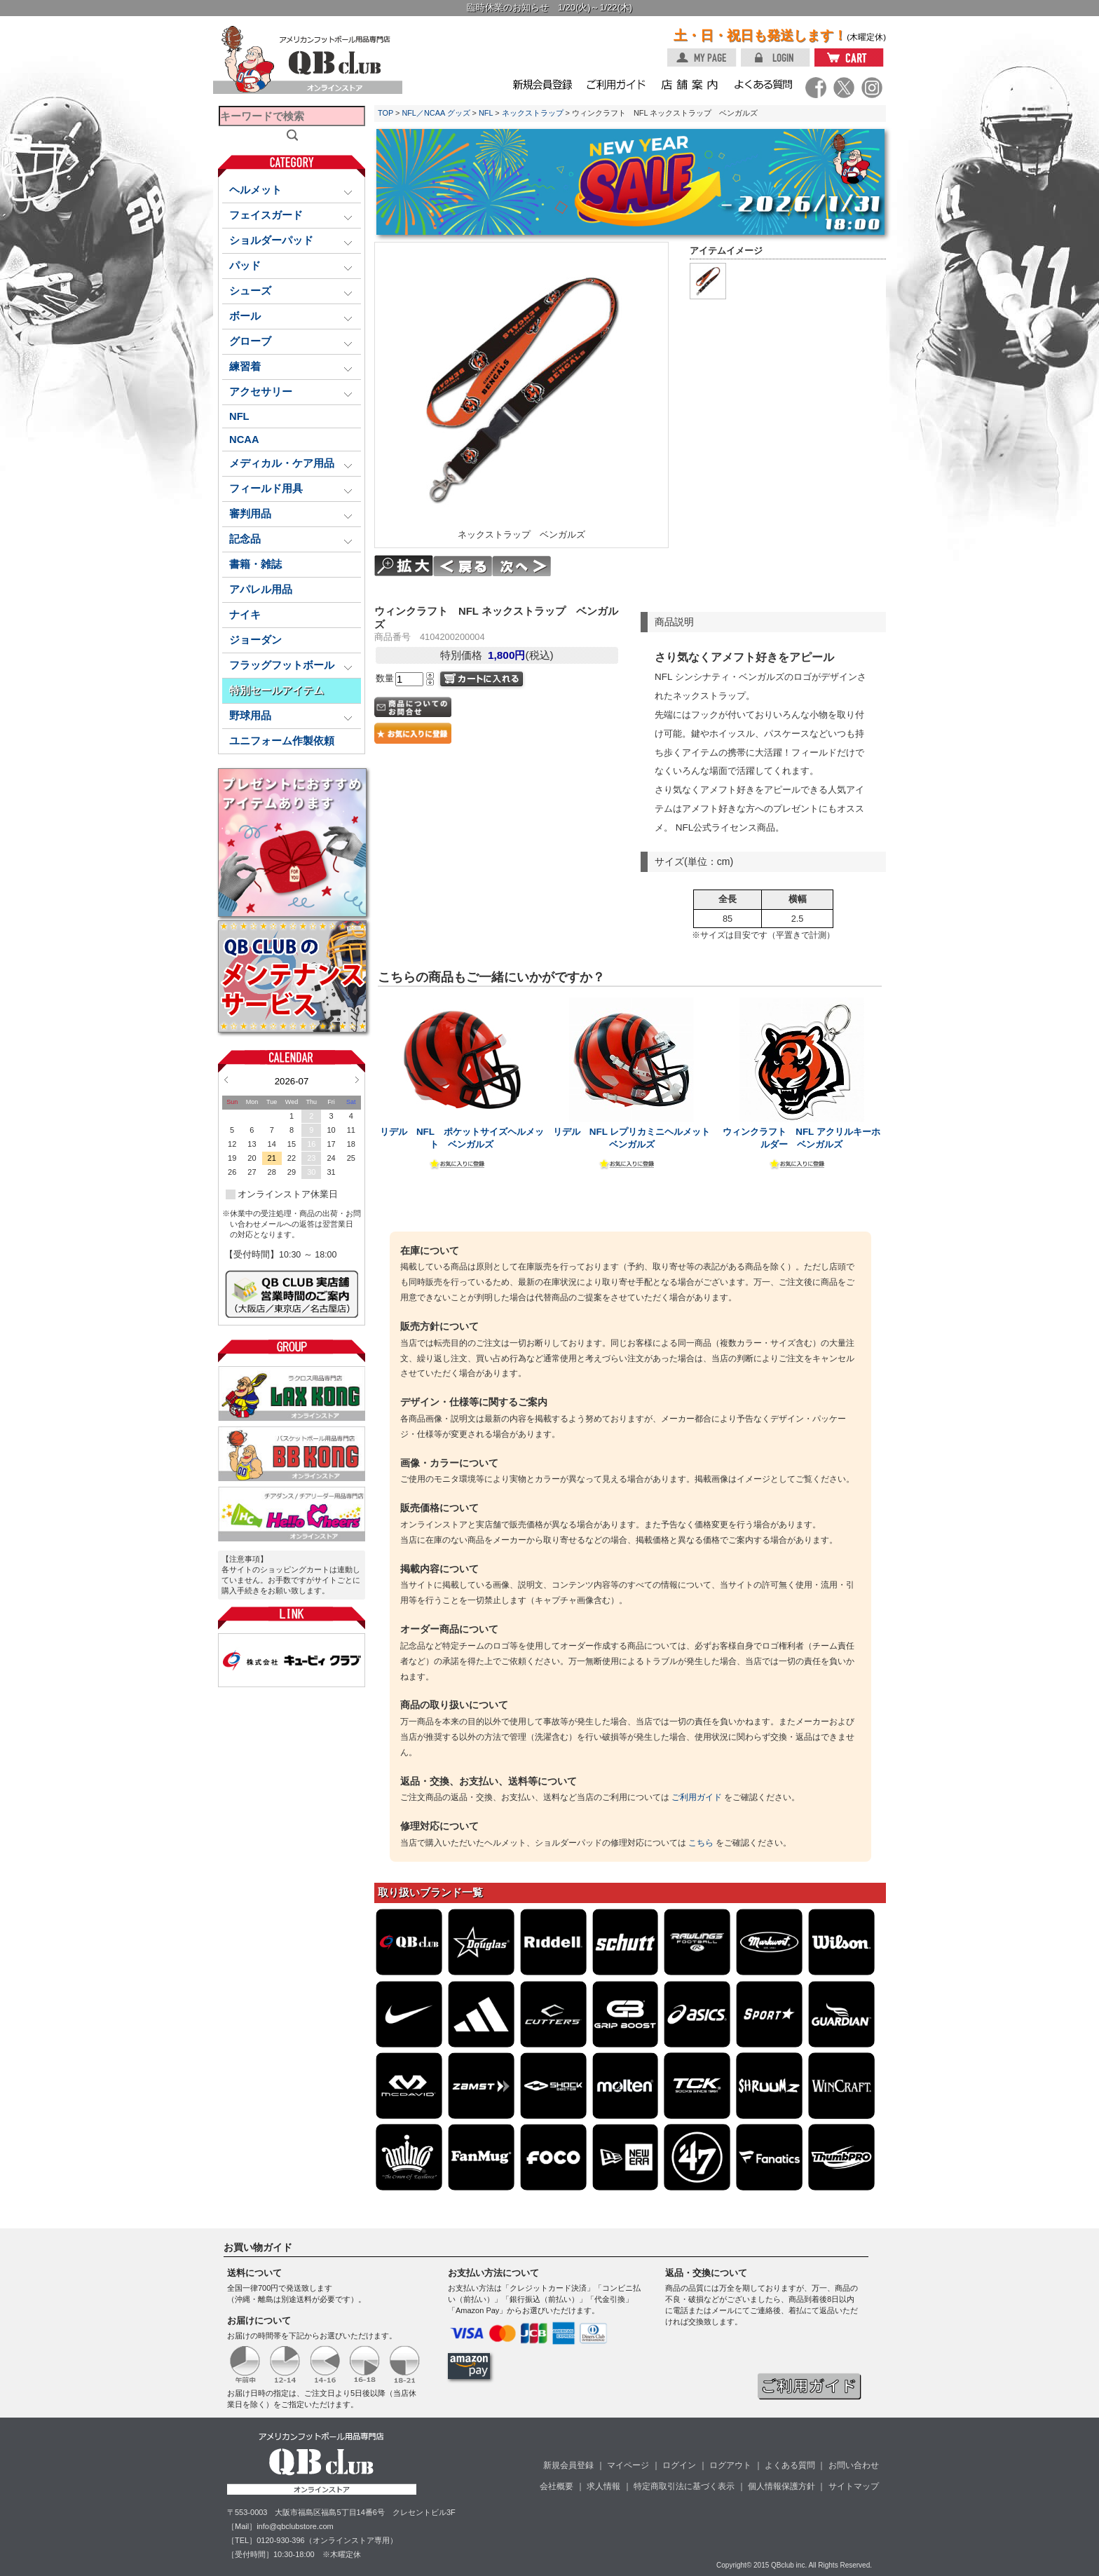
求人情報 (603, 2486)
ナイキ (245, 614)
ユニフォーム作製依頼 (281, 741)
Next (357, 1079)
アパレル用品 (260, 589)
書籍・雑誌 (255, 564)
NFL (239, 416)
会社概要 (556, 2486)
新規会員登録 (568, 2465)
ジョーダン (255, 640)
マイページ (628, 2465)
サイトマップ (853, 2486)
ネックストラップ (533, 113)
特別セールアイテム (276, 690)
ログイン (679, 2465)
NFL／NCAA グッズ (436, 113)
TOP (385, 113)
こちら (701, 1843)
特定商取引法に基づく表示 (684, 2486)
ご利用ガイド (696, 1797)
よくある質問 (790, 2465)
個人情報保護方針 (781, 2486)
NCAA (244, 439)
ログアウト (730, 2465)
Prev (226, 1079)
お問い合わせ (853, 2465)
